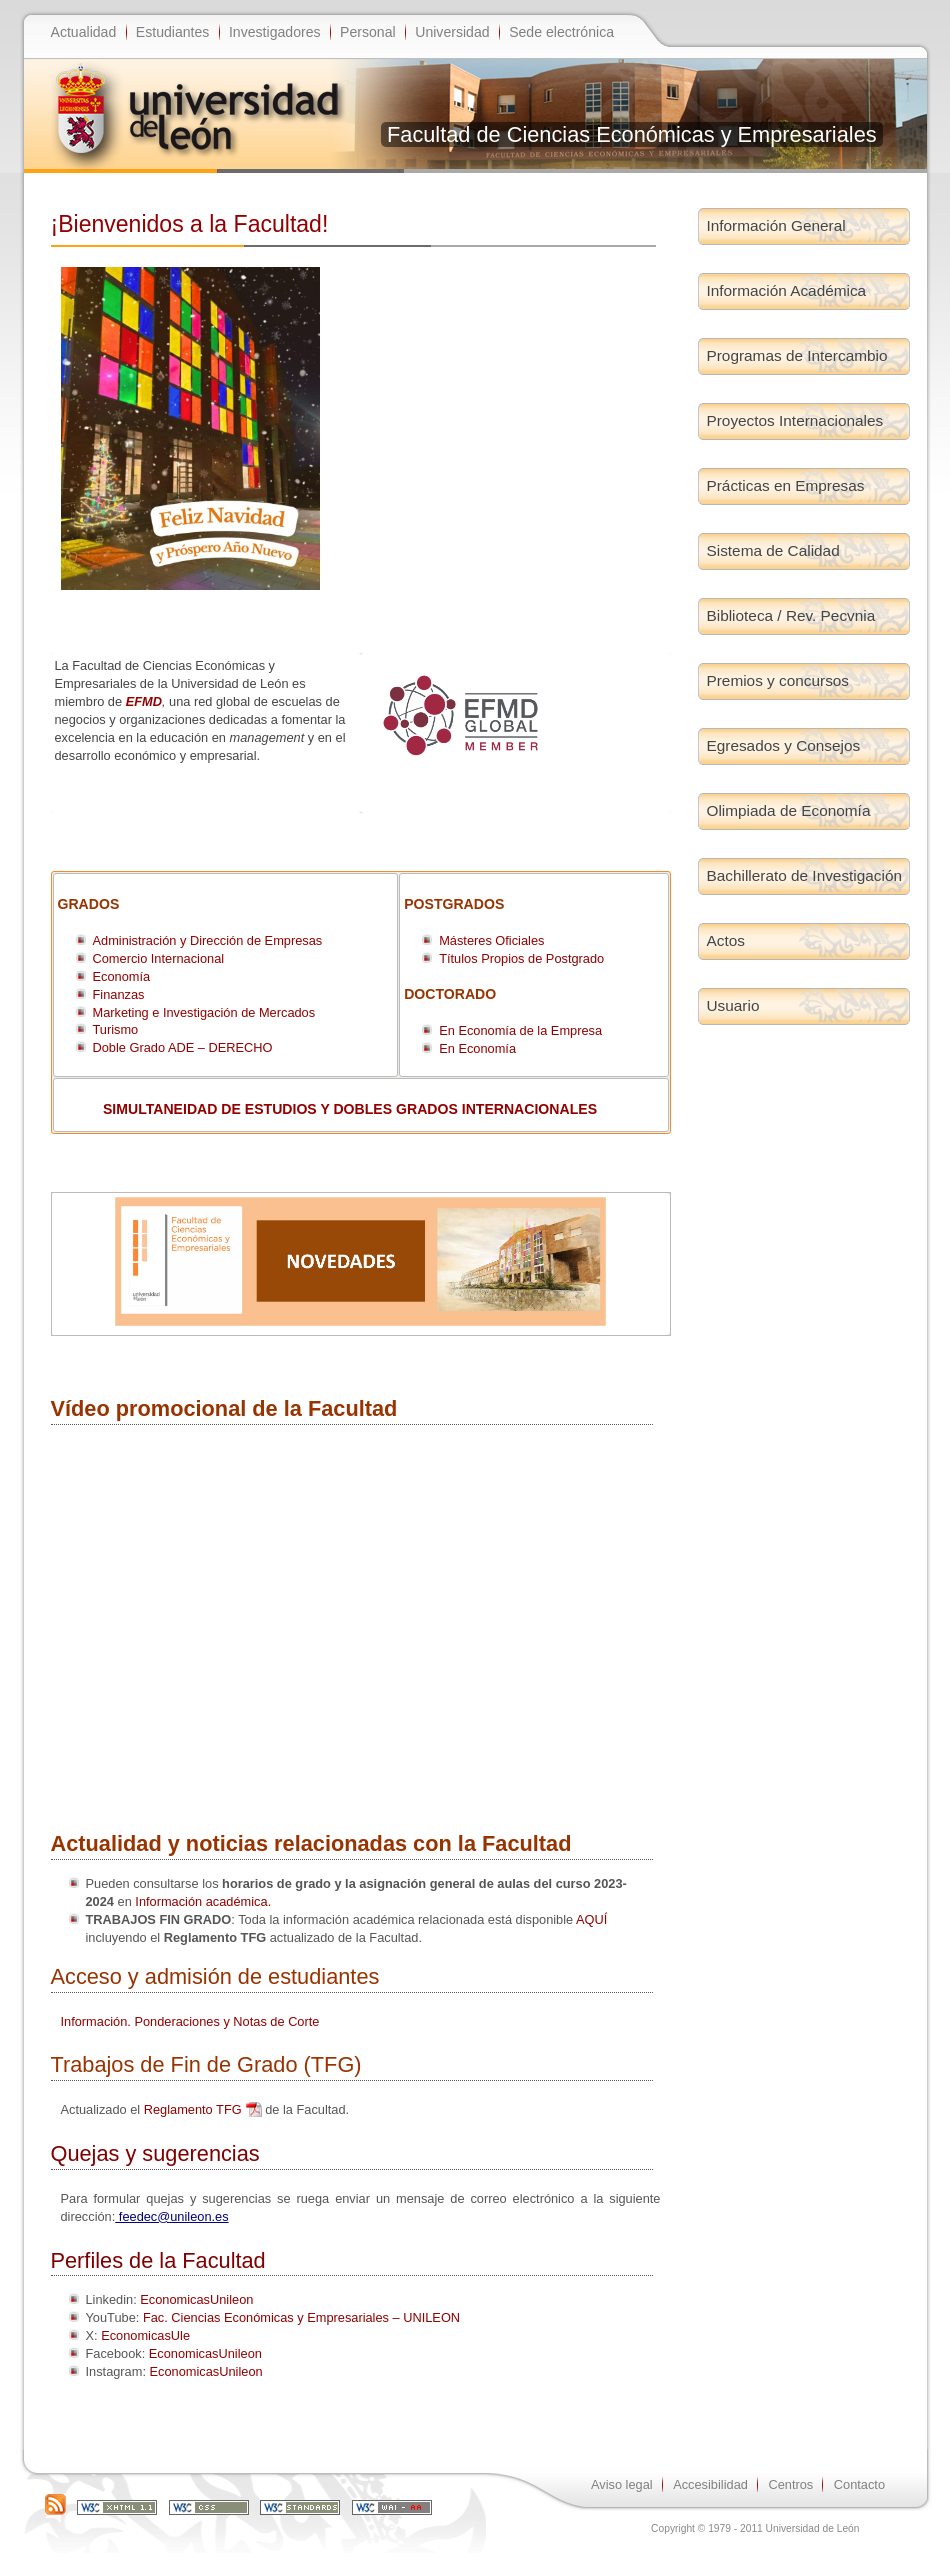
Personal (368, 32)
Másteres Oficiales (493, 940)
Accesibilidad (710, 2484)
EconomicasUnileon (196, 2299)
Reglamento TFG (193, 2109)
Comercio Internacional (159, 958)
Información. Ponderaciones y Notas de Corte (190, 2021)
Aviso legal (622, 2484)
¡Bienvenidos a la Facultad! (190, 224)
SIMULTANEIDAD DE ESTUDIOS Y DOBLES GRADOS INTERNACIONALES (350, 1109)
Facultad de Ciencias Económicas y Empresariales (632, 134)
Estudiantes (173, 32)
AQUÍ (591, 1919)
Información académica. (203, 1901)
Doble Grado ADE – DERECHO (183, 1047)
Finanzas (119, 994)
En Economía (477, 1048)
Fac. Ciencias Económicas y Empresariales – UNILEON (301, 2317)
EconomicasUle (145, 2335)
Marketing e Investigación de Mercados (204, 1012)
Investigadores (275, 32)
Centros (790, 2484)
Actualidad (84, 32)
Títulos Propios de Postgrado (521, 958)
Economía (122, 976)
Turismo (116, 1029)
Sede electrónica (561, 32)
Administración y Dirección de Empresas (208, 940)
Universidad (452, 32)
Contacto (859, 2484)
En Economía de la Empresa (520, 1030)
